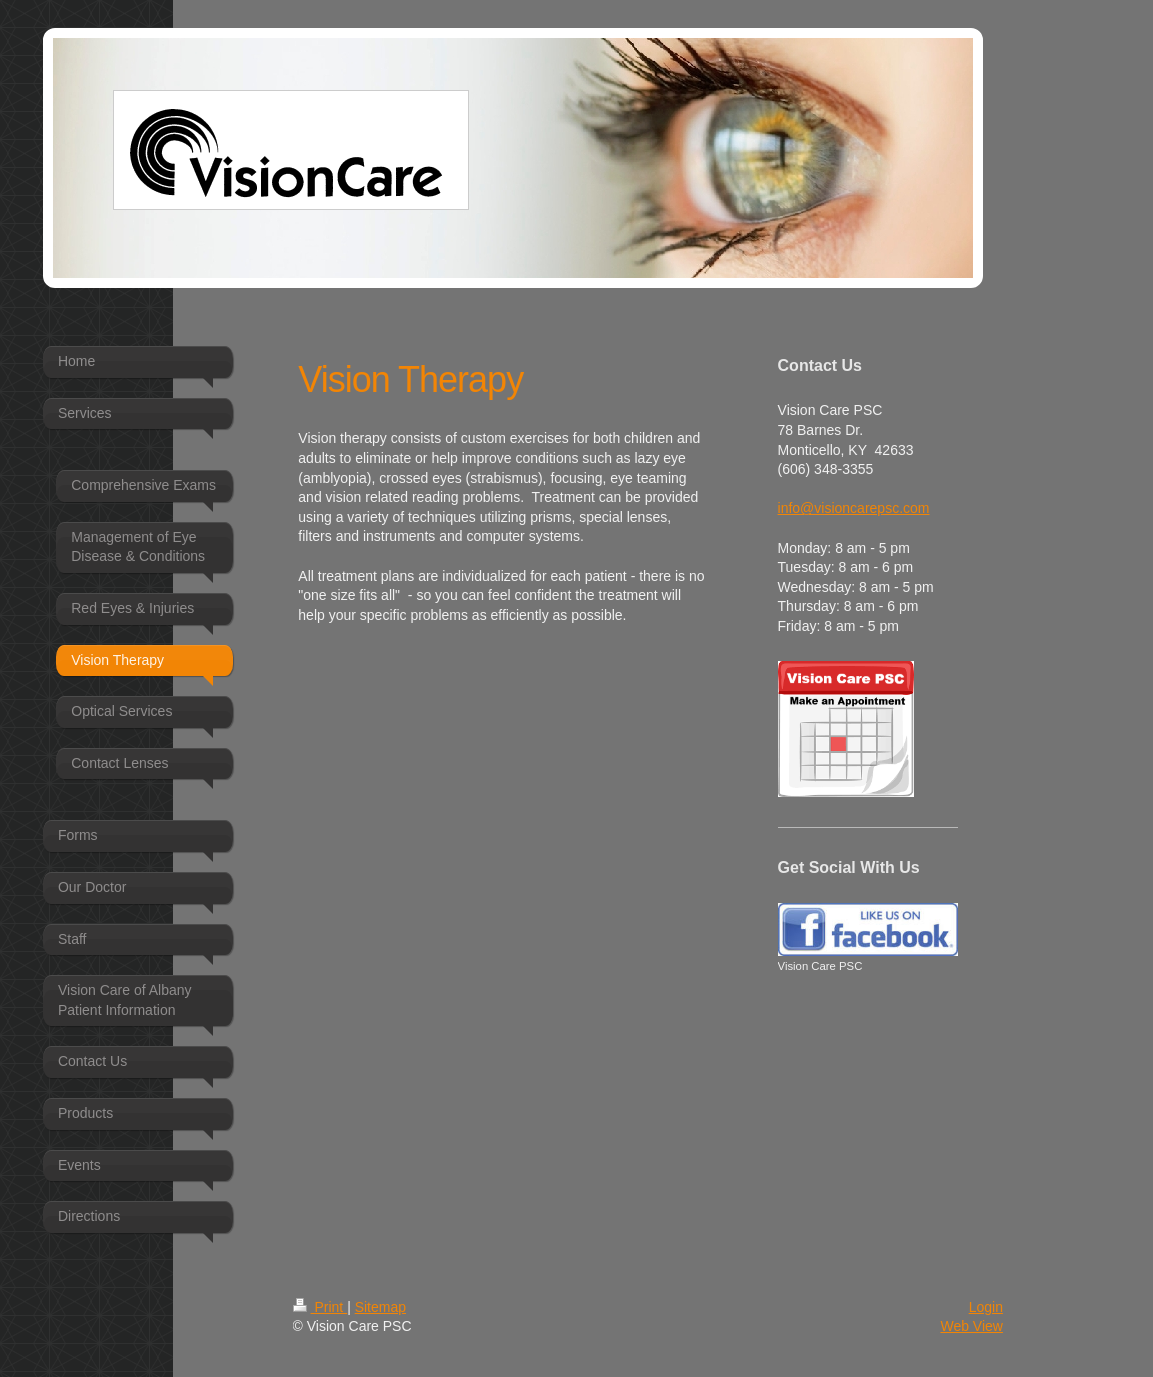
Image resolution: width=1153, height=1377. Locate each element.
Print (320, 1307)
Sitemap (380, 1307)
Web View (971, 1326)
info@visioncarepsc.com (854, 508)
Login (986, 1307)
